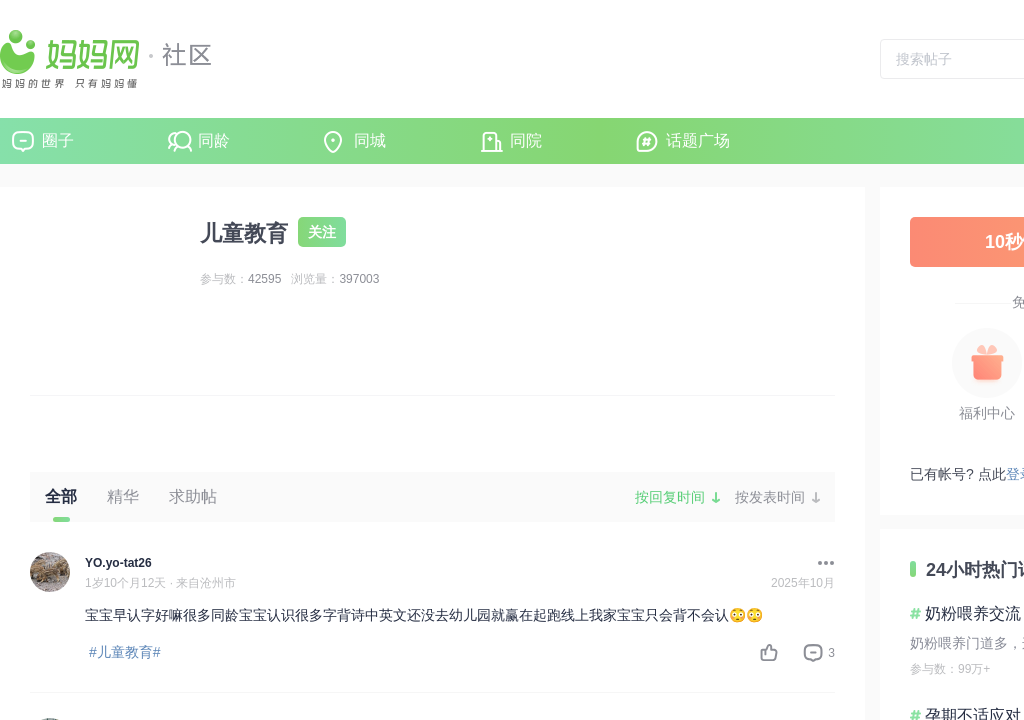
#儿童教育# (125, 652)
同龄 (214, 140)
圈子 (58, 140)
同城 (370, 140)
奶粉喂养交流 (973, 613)
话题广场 (698, 140)
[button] (821, 563)
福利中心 (987, 413)
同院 (526, 140)
